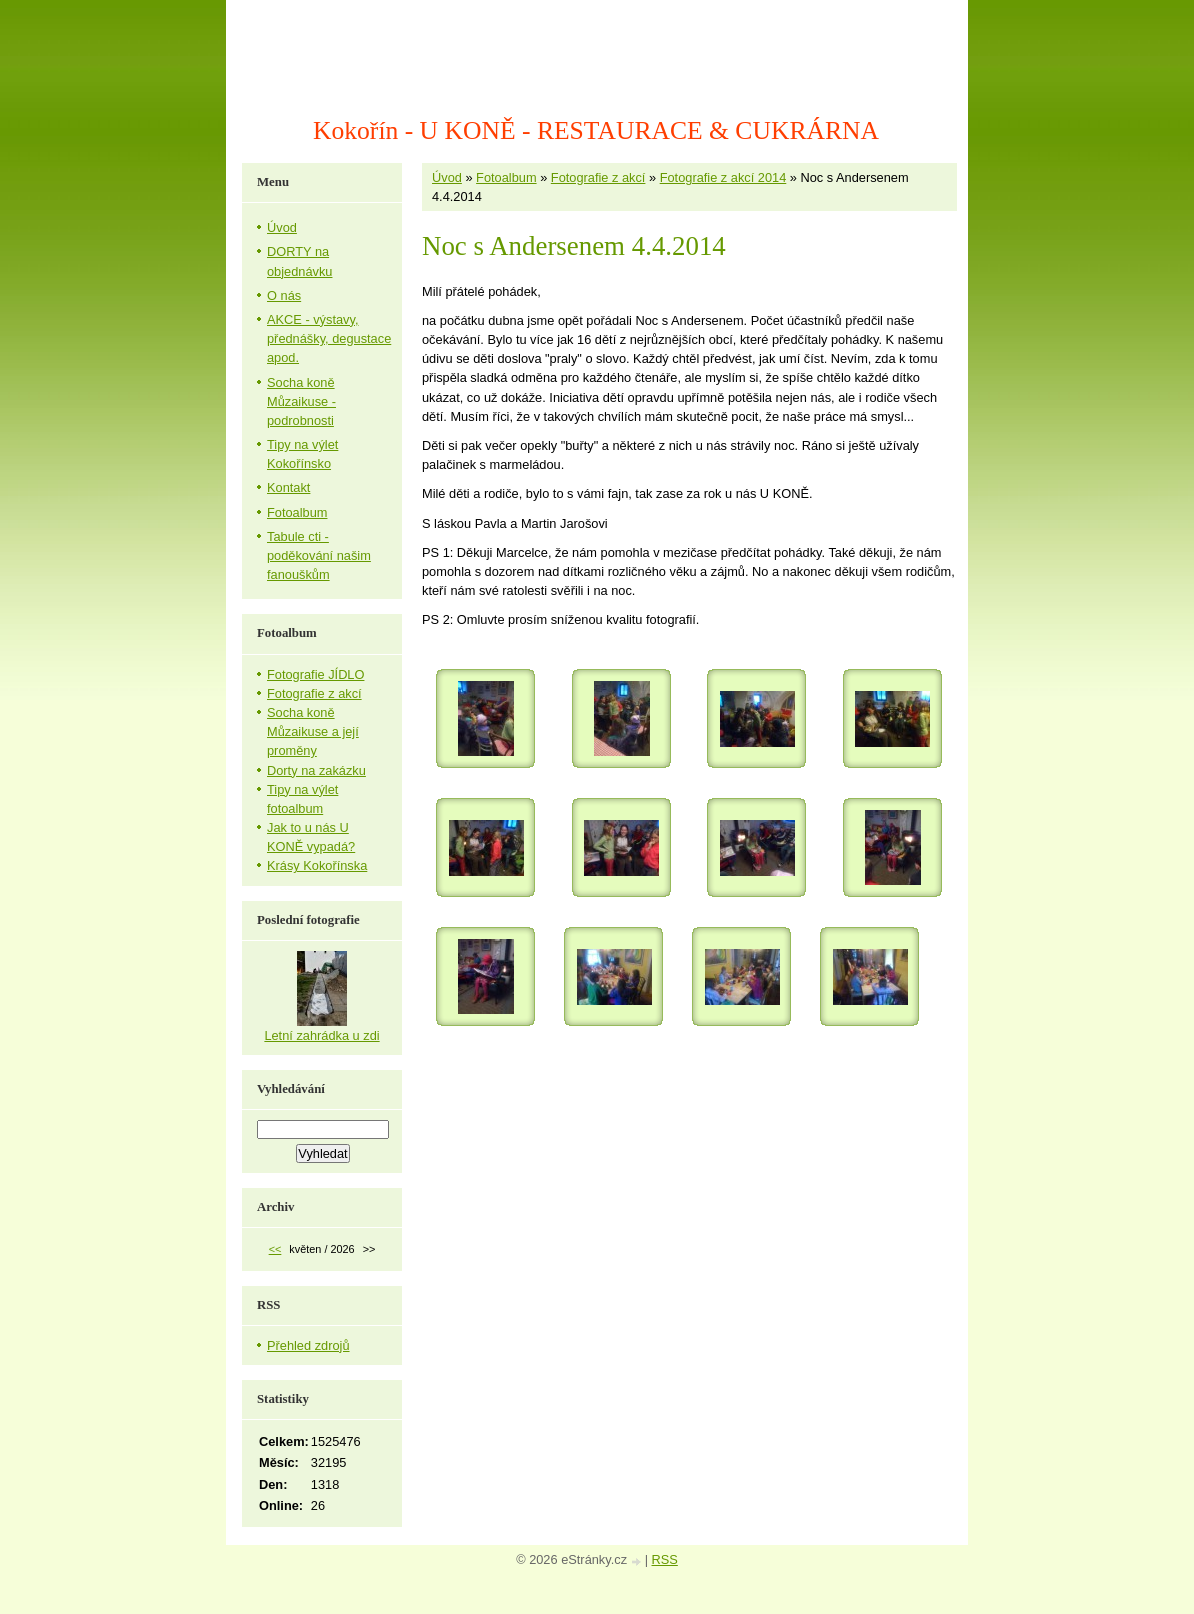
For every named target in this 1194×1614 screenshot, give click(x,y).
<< (275, 1249)
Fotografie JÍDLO (315, 674)
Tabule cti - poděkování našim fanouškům (319, 555)
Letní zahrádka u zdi (321, 1035)
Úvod (447, 177)
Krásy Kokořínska (317, 865)
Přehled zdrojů (308, 1345)
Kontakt (288, 487)
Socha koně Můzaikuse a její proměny (313, 731)
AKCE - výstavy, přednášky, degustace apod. (329, 338)
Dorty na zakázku (316, 770)
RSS (665, 1559)
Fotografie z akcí (598, 177)
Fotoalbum (506, 177)
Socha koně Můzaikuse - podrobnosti (301, 401)
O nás (284, 295)
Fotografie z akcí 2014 (723, 177)
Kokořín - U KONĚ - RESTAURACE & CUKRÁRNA (596, 130)
